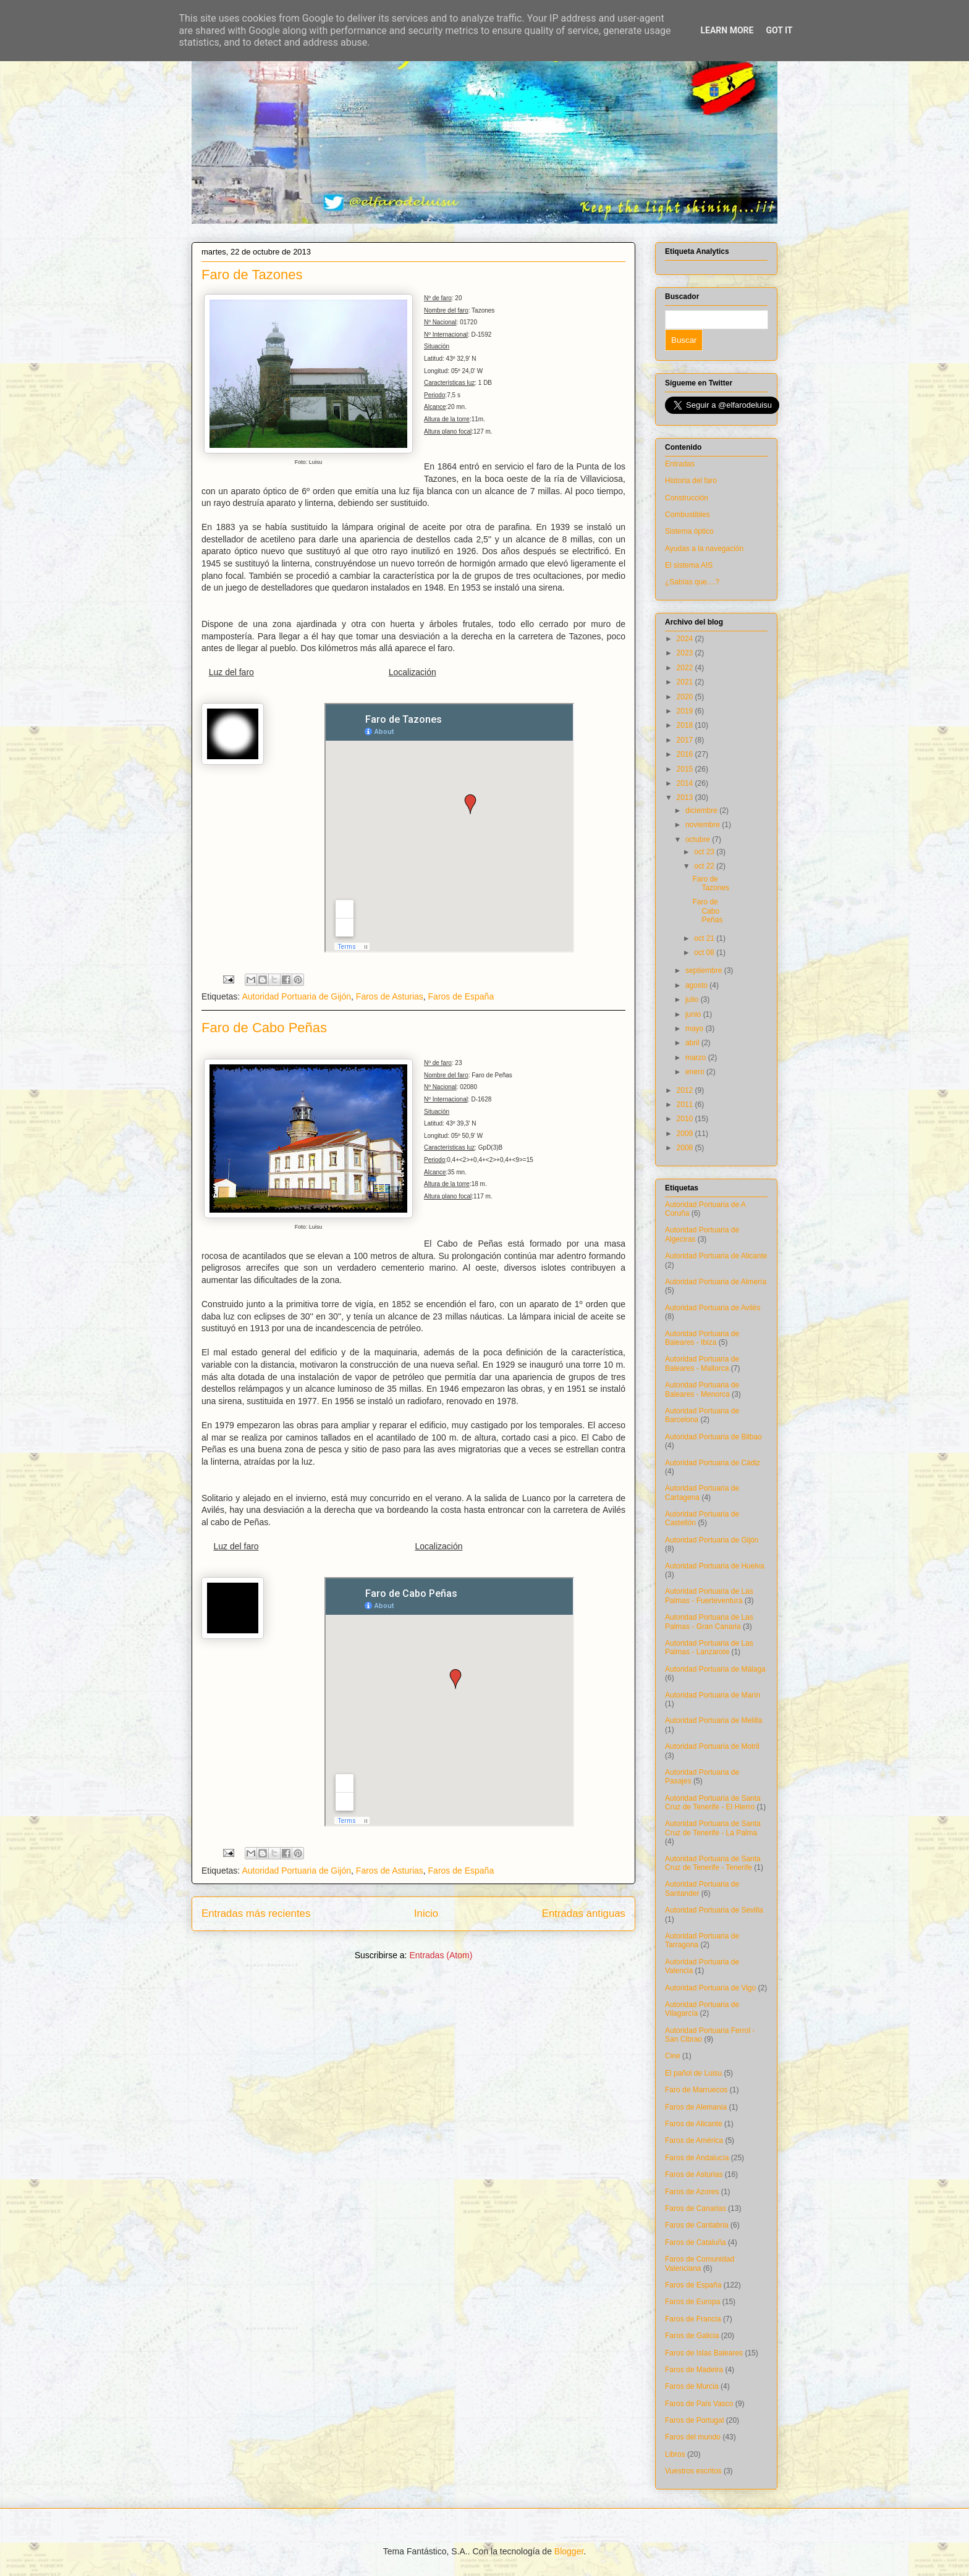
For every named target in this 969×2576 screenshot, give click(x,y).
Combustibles (687, 514)
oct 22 (705, 866)
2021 (686, 682)
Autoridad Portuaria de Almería (715, 1281)
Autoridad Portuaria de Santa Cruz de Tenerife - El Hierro (713, 1802)
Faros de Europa (692, 2301)
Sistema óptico (689, 531)
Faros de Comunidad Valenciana (699, 2263)
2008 (686, 1147)
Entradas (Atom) (440, 1955)
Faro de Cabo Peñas (264, 1027)
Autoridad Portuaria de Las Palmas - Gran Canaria (709, 1621)
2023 (686, 653)
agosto (697, 985)
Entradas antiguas (583, 1913)
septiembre (704, 970)
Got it (779, 30)
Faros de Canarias (695, 2208)
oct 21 (705, 938)
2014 (686, 783)
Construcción (686, 498)
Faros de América (694, 2140)
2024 (686, 638)
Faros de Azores (692, 2191)
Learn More (726, 30)
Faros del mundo (693, 2437)
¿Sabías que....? (692, 582)
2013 (686, 797)
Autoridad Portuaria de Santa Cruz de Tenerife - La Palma (713, 1828)
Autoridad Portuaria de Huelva (714, 1566)
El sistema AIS (689, 565)
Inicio (426, 1913)
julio (693, 999)
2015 (686, 769)
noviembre (703, 824)
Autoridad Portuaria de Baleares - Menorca (702, 1389)
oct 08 (705, 952)
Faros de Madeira (694, 2369)
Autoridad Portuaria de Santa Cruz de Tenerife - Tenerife (713, 1863)
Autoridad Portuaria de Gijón (296, 996)
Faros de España (461, 996)
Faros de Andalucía (697, 2157)
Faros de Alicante (693, 2123)
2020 (686, 696)
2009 (686, 1133)
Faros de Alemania (696, 2107)
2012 (686, 1090)
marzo (696, 1057)
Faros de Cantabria (697, 2225)
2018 (686, 725)
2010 (686, 1118)
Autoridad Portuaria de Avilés (713, 1307)
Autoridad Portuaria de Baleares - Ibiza (702, 1338)
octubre (698, 839)
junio (694, 1014)
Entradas (680, 464)
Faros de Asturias (389, 996)
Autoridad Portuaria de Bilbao (713, 1437)
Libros (675, 2454)
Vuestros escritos (693, 2471)
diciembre (702, 810)
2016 (686, 754)
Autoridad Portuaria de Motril (712, 1746)
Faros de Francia (693, 2319)
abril (693, 1042)
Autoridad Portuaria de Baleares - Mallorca (702, 1363)
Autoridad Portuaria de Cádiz (712, 1462)
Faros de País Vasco (699, 2403)
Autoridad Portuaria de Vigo (710, 1988)
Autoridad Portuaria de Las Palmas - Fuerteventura (709, 1595)
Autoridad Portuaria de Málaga (715, 1669)
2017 (686, 740)
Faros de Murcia (692, 2386)
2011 (686, 1104)
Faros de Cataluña (695, 2242)
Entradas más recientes (255, 1913)
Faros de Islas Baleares (704, 2353)
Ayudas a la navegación (704, 548)
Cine (672, 2056)
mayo (695, 1028)
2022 (686, 667)
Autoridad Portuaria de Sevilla (714, 1910)
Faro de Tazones (251, 274)
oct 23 (705, 852)
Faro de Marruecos (696, 2090)
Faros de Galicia (692, 2335)
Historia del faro (691, 480)
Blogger (568, 2551)
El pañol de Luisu (693, 2073)
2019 (686, 711)
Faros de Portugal (694, 2420)
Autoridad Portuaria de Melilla (713, 1720)
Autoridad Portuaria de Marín (712, 1695)
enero (695, 1071)
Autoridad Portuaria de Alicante (716, 1256)
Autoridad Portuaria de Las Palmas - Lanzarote (709, 1647)
